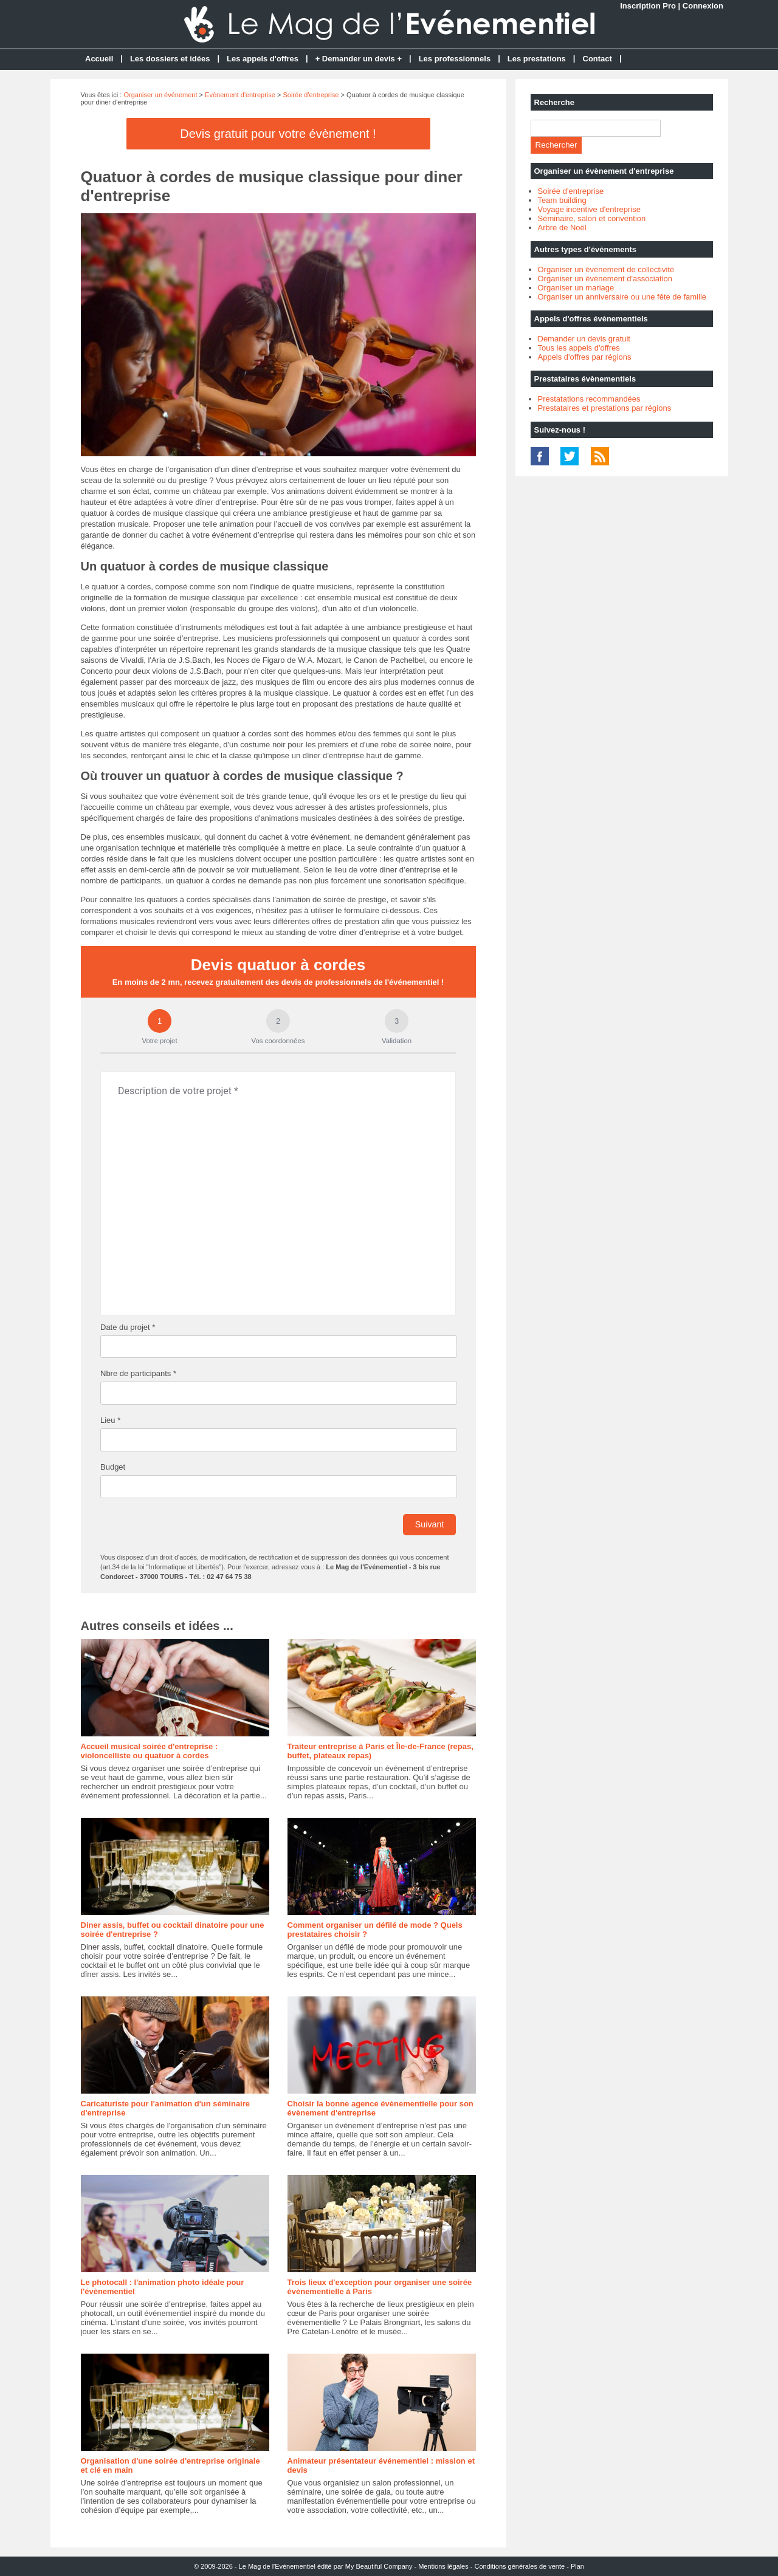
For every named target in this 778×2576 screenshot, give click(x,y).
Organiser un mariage (576, 287)
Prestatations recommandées (589, 398)
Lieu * (110, 1420)
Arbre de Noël (562, 227)
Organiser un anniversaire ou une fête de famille (622, 296)
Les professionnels (455, 58)
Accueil (99, 58)
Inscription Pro (648, 5)
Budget (112, 1466)
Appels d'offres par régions (585, 356)
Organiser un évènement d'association (605, 278)
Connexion (703, 5)
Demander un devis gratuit (584, 338)
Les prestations (537, 58)
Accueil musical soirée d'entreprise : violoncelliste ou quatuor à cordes (149, 1751)
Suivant (429, 1524)
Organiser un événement (160, 94)
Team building (562, 200)
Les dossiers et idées (170, 58)
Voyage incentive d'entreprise (589, 209)
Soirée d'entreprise (311, 94)
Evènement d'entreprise (240, 94)
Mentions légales (443, 2566)
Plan (577, 2566)
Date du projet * (127, 1327)
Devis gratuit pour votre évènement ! (278, 133)
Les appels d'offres (262, 58)
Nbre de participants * (138, 1373)
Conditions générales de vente (520, 2566)
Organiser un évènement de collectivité (606, 269)
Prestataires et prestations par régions (605, 408)
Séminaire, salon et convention (592, 218)
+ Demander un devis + (358, 58)
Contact (597, 58)
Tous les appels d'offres (579, 347)
